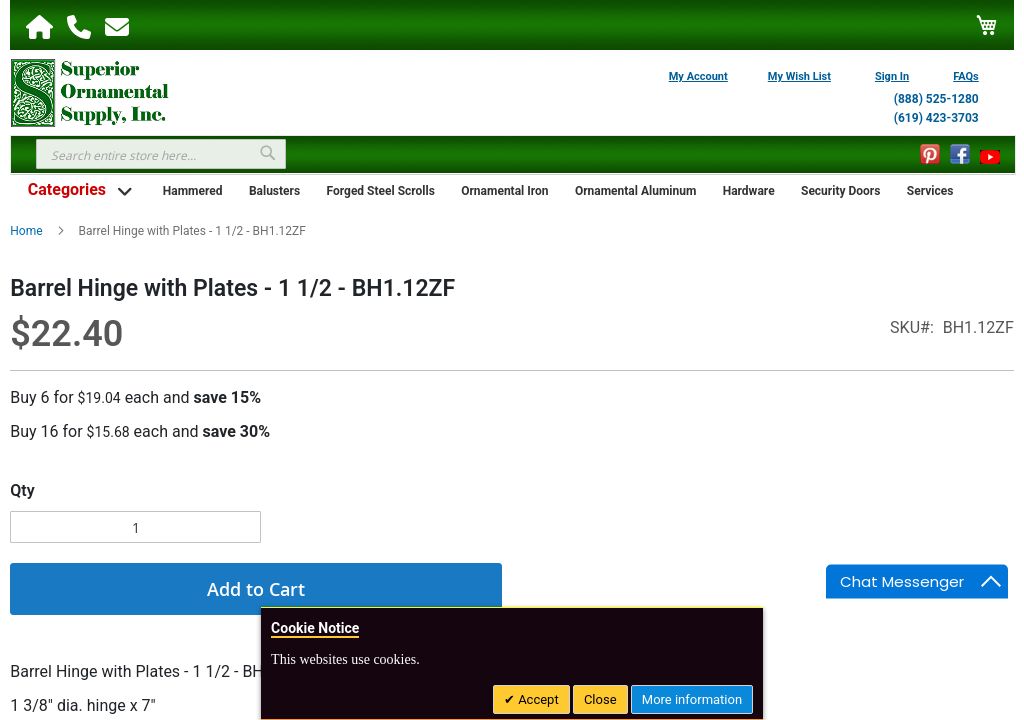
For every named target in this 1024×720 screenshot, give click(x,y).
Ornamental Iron (504, 191)
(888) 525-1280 (936, 99)
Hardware (749, 191)
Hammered (193, 191)
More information (692, 699)
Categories (67, 189)
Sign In (892, 76)
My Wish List (799, 76)
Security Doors (840, 191)
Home (26, 231)
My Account (698, 76)
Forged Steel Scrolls (381, 191)
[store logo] (90, 91)
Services (930, 191)
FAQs (966, 76)
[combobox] (161, 154)
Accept (537, 699)
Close (600, 699)
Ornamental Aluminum (635, 191)
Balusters (274, 191)
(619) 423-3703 (936, 118)
